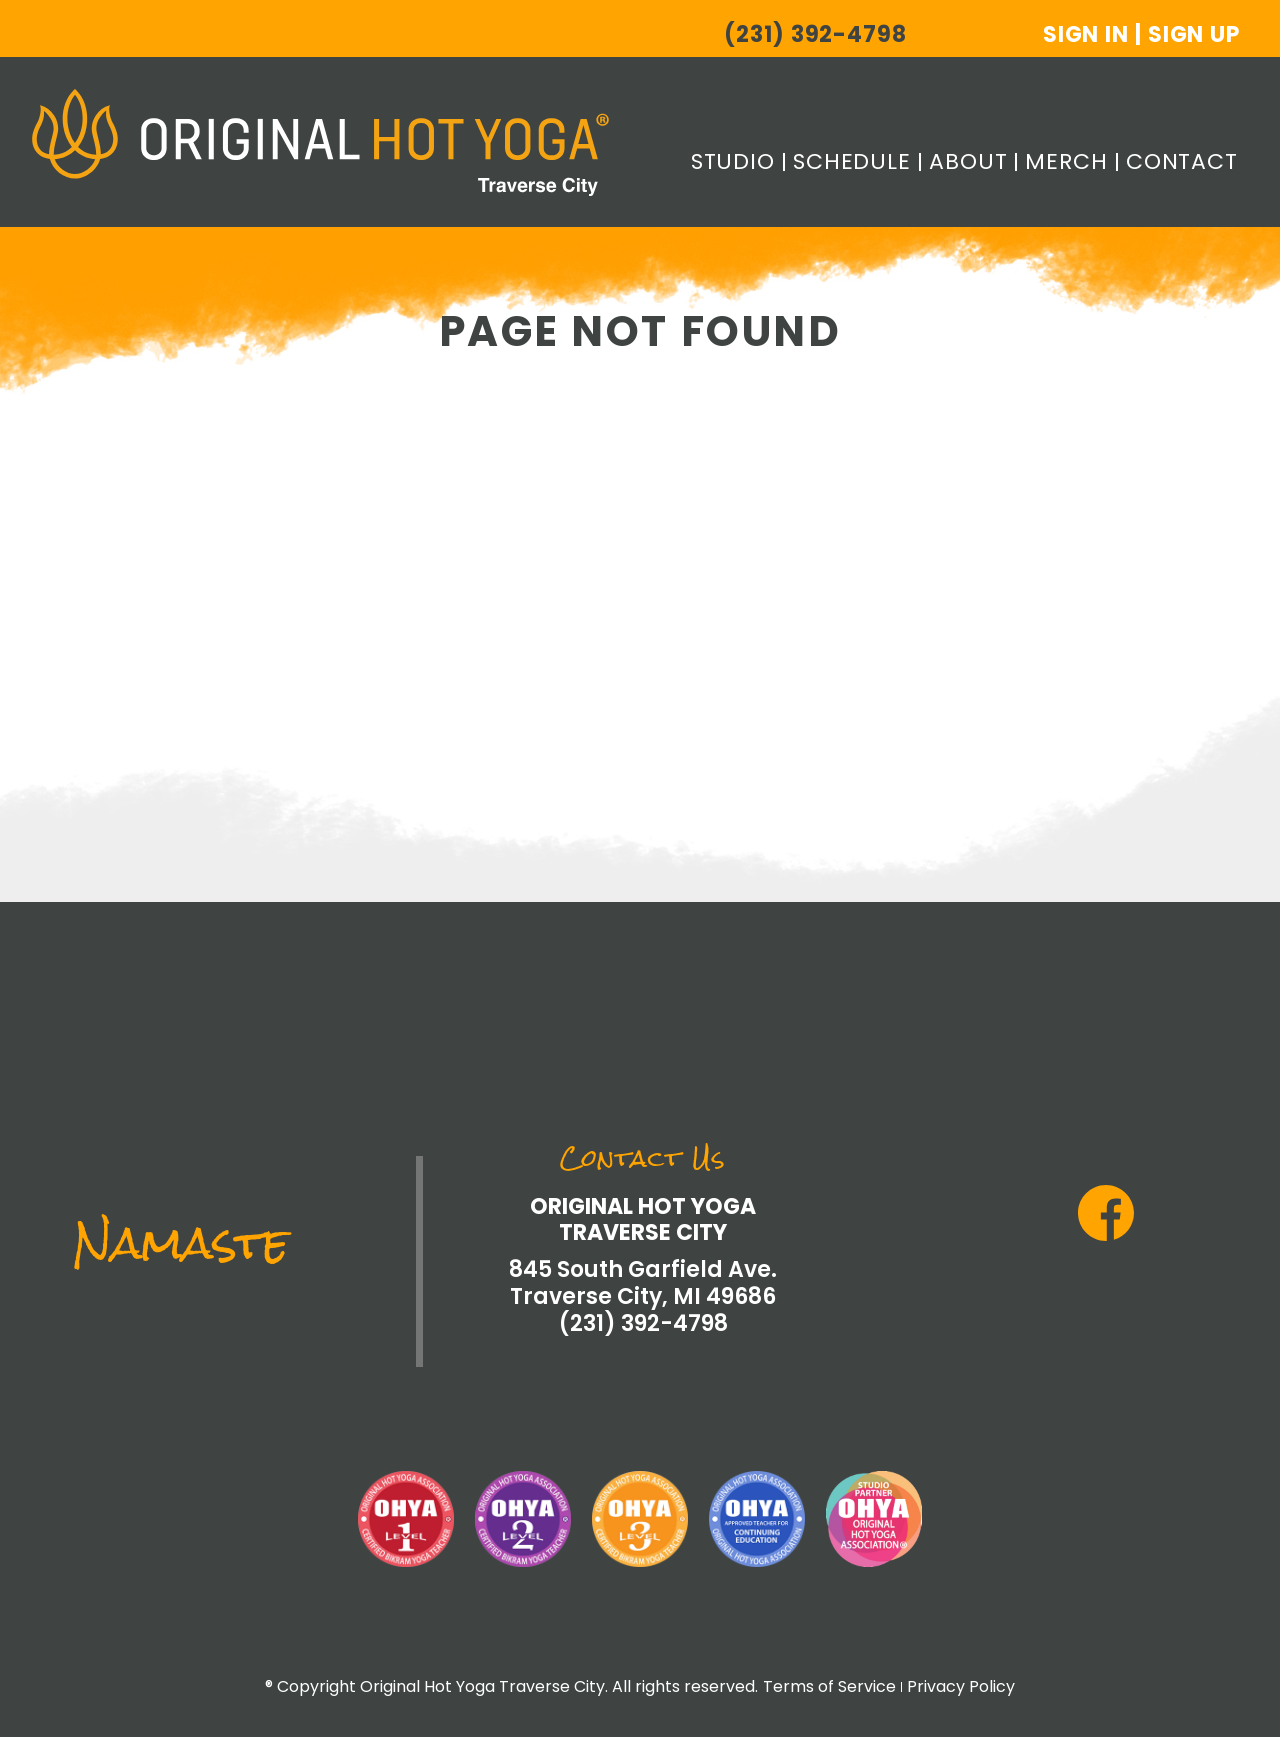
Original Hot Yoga (320, 142)
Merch (1066, 161)
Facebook (1106, 1213)
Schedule (852, 161)
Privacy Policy (961, 1686)
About (968, 161)
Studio (733, 161)
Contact (1182, 161)
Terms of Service (829, 1686)
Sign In (1086, 34)
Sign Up (1194, 34)
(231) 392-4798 (815, 35)
